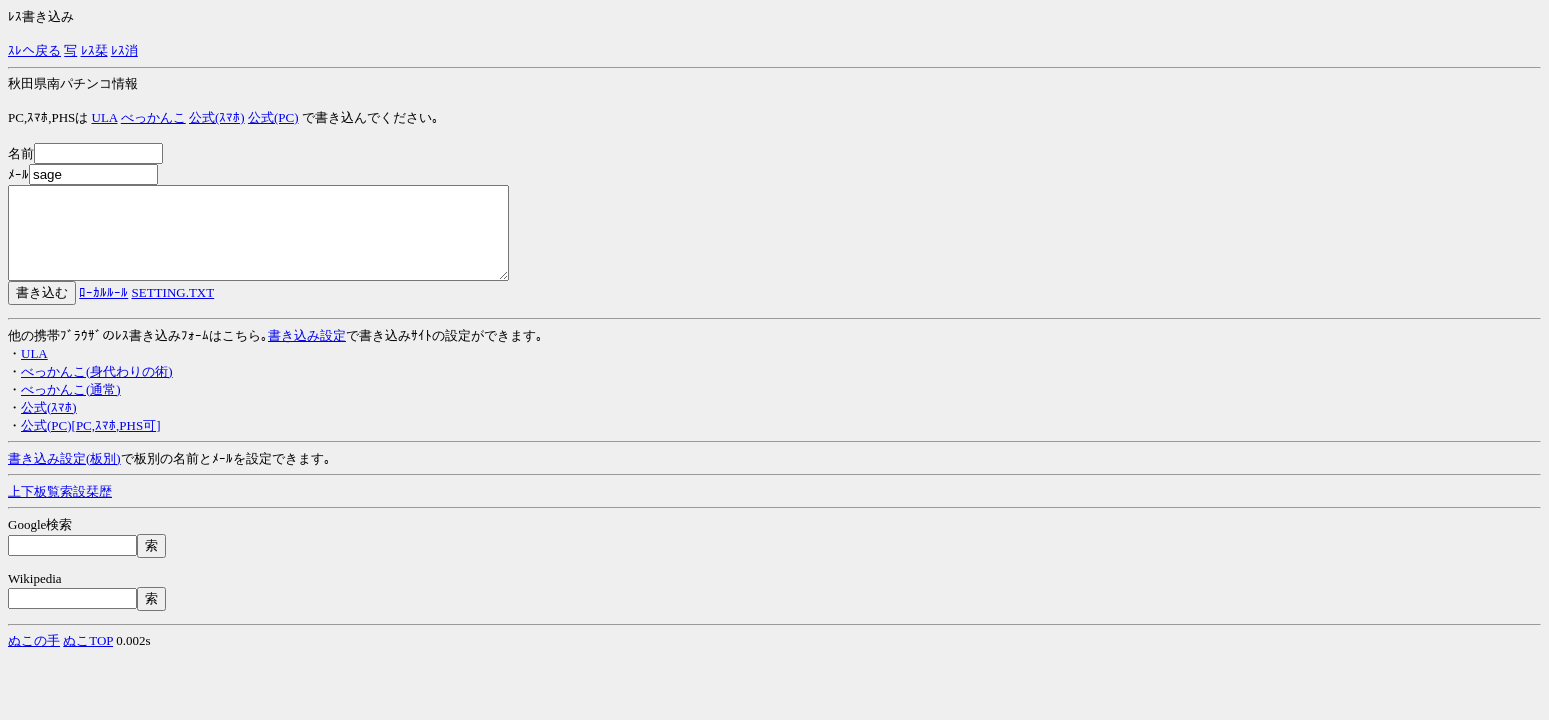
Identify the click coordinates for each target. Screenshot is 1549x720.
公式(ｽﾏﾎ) (217, 117)
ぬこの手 (34, 658)
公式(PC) (273, 117)
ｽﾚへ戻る (34, 50)
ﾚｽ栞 (94, 50)
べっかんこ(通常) (71, 407)
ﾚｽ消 (124, 50)
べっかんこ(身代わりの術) (97, 389)
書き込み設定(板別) (64, 476)
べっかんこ (153, 117)
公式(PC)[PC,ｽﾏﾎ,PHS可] (90, 443)
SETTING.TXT (173, 310)
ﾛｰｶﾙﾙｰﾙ (103, 310)
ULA (105, 117)
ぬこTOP (88, 658)
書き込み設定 (307, 353)
